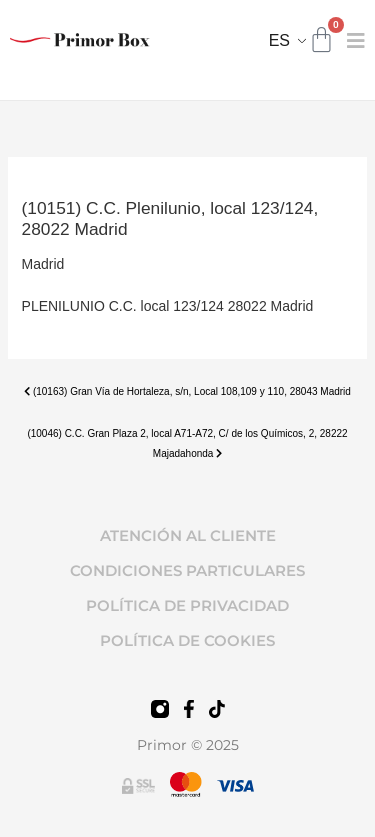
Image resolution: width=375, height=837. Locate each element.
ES (279, 40)
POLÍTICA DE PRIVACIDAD (187, 605)
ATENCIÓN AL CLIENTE (188, 535)
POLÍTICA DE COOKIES (187, 640)
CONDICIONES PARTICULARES (187, 570)
